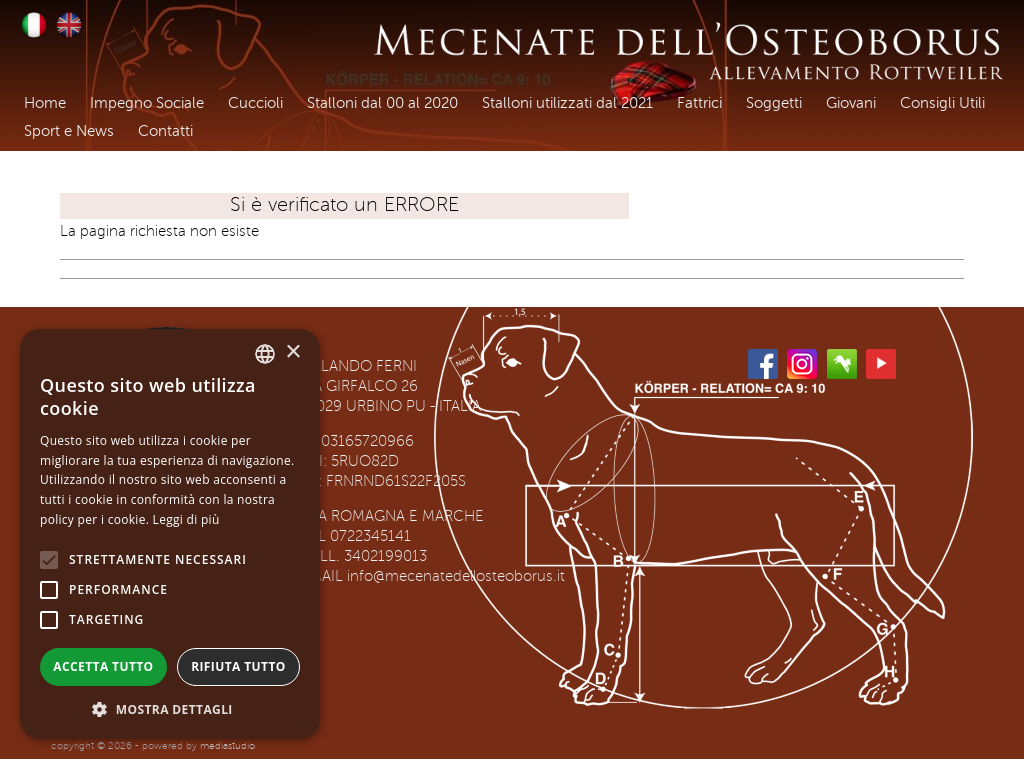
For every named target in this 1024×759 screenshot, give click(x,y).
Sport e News (69, 131)
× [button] (292, 352)
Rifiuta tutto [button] (238, 666)
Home (45, 103)
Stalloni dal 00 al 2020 (382, 103)
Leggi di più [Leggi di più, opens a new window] (186, 519)
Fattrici (699, 103)
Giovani (851, 103)
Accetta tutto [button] (103, 666)
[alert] (170, 534)
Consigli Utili (942, 103)
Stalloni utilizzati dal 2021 (567, 103)
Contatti (165, 131)
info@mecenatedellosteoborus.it (456, 576)
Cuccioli (255, 103)
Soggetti (774, 103)
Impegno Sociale (147, 103)
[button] (170, 709)
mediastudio (227, 745)
